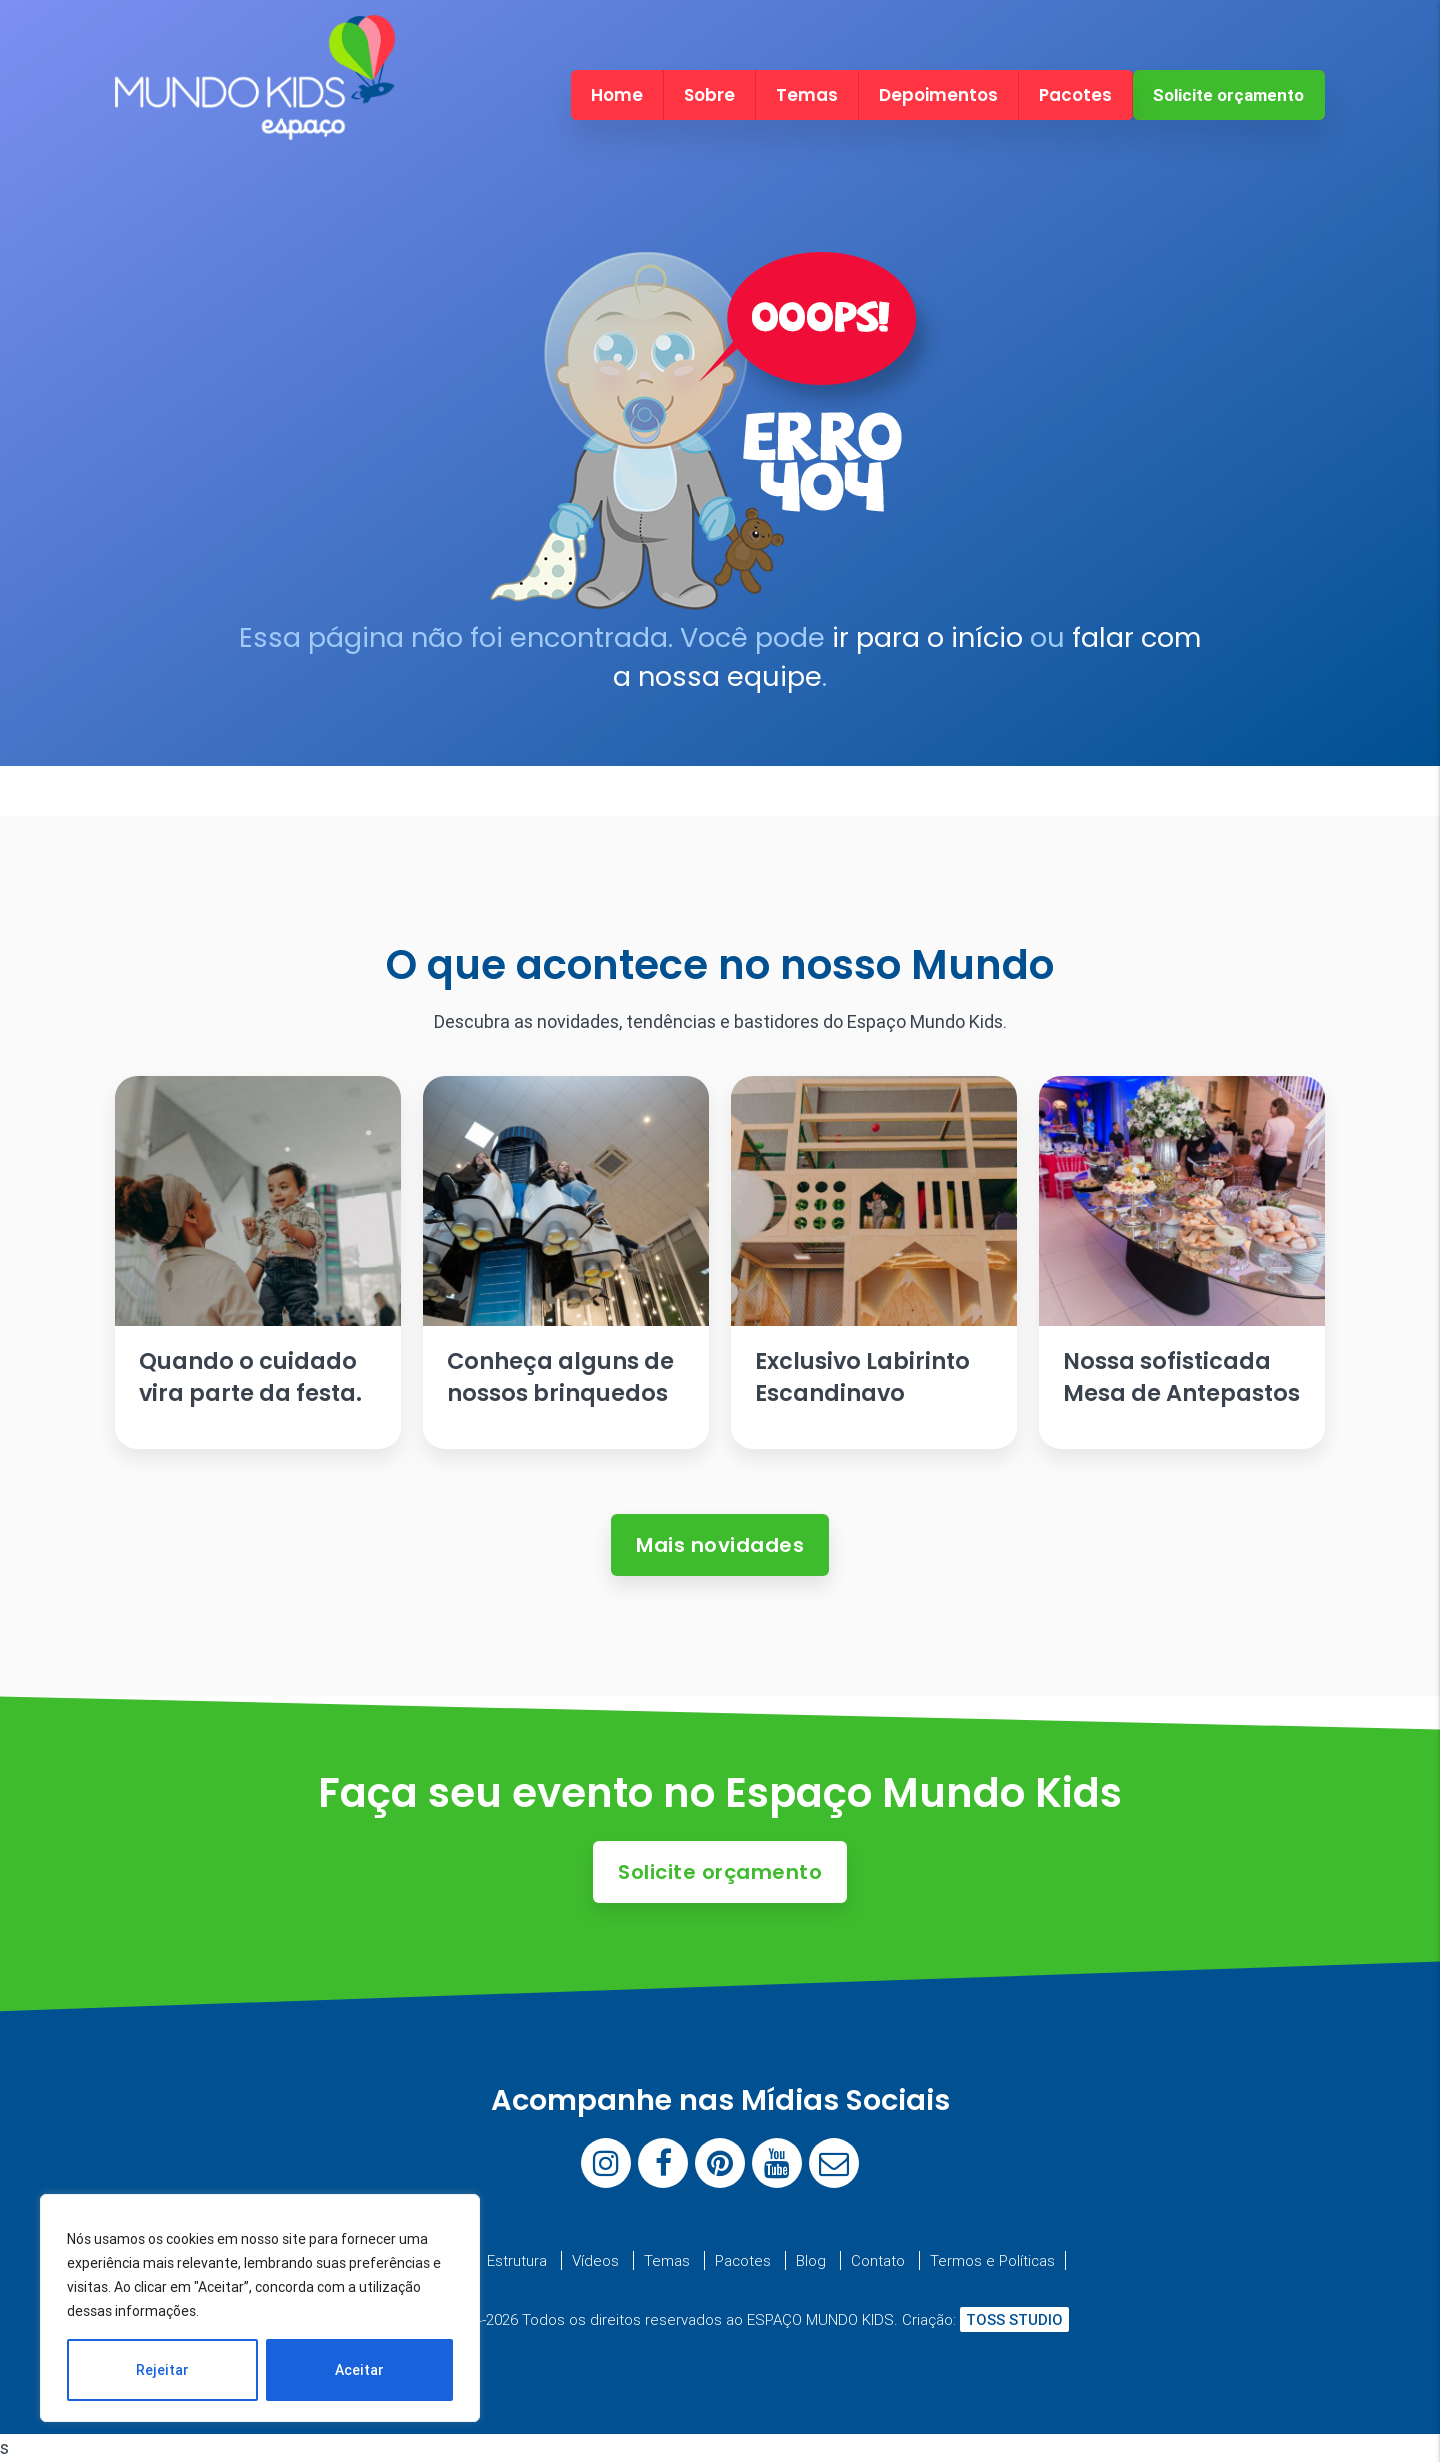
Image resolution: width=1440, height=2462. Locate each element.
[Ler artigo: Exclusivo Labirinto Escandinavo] (874, 1262)
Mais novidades (720, 1545)
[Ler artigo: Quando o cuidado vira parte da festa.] (258, 1262)
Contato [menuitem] (878, 2260)
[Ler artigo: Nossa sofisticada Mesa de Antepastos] (1182, 1262)
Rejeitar (162, 2370)
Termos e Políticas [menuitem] (992, 2260)
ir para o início (927, 637)
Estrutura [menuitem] (517, 2260)
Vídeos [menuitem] (595, 2260)
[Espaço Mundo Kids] (255, 122)
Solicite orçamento (1228, 95)
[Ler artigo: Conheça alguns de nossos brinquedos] (566, 1262)
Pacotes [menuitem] (1075, 95)
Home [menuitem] (617, 95)
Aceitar (359, 2370)
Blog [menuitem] (811, 2260)
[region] (260, 2308)
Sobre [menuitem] (709, 95)
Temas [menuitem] (807, 95)
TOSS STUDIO (1014, 2319)
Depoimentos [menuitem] (938, 95)
